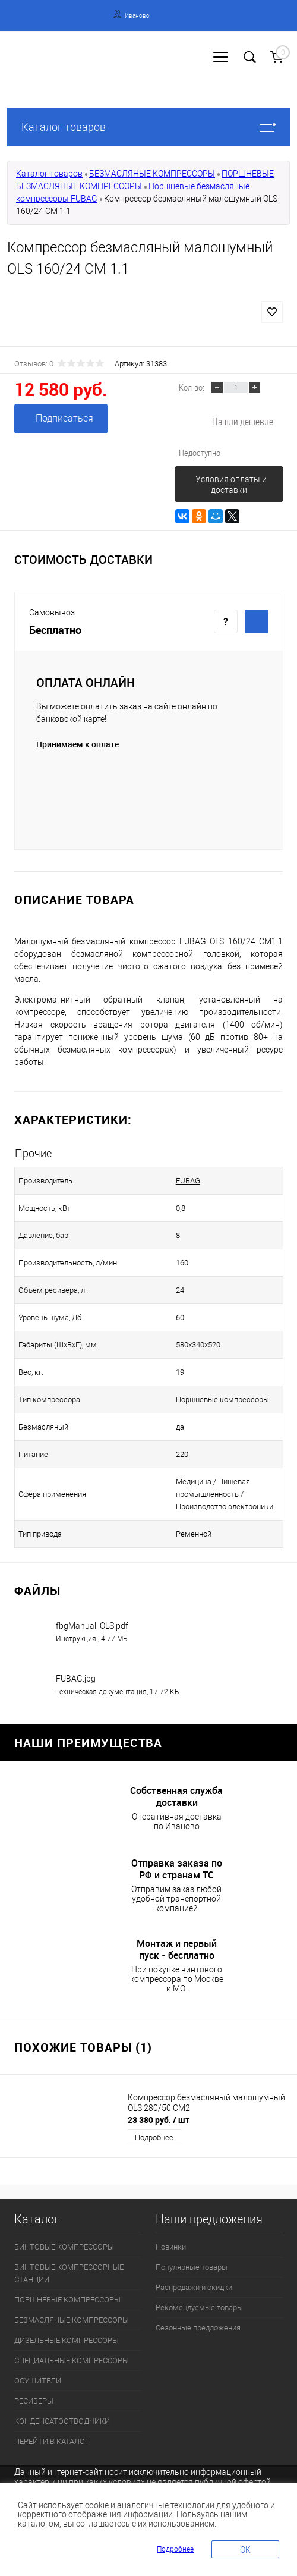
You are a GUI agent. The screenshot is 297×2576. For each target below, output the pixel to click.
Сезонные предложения (198, 2327)
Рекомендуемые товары (199, 2307)
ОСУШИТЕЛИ (37, 2380)
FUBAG (188, 1180)
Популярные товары (192, 2267)
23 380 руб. (158, 2119)
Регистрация (53, 69)
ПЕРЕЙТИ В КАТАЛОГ (51, 2441)
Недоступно (199, 452)
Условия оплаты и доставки (231, 485)
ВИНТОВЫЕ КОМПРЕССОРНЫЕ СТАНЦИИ (69, 2273)
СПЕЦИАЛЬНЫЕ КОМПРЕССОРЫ (71, 2360)
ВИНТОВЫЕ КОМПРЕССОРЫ (64, 2246)
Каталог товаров (148, 127)
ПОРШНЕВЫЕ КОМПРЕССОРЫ (67, 2299)
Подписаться (64, 418)
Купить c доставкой (256, 621)
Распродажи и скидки (194, 2287)
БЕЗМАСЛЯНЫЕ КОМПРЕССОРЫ (152, 173)
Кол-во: (191, 387)
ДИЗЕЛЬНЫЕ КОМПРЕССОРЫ (66, 2340)
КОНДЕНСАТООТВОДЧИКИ (62, 2421)
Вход (15, 69)
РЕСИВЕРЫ (33, 2400)
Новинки (171, 2246)
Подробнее (154, 2137)
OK (245, 2550)
